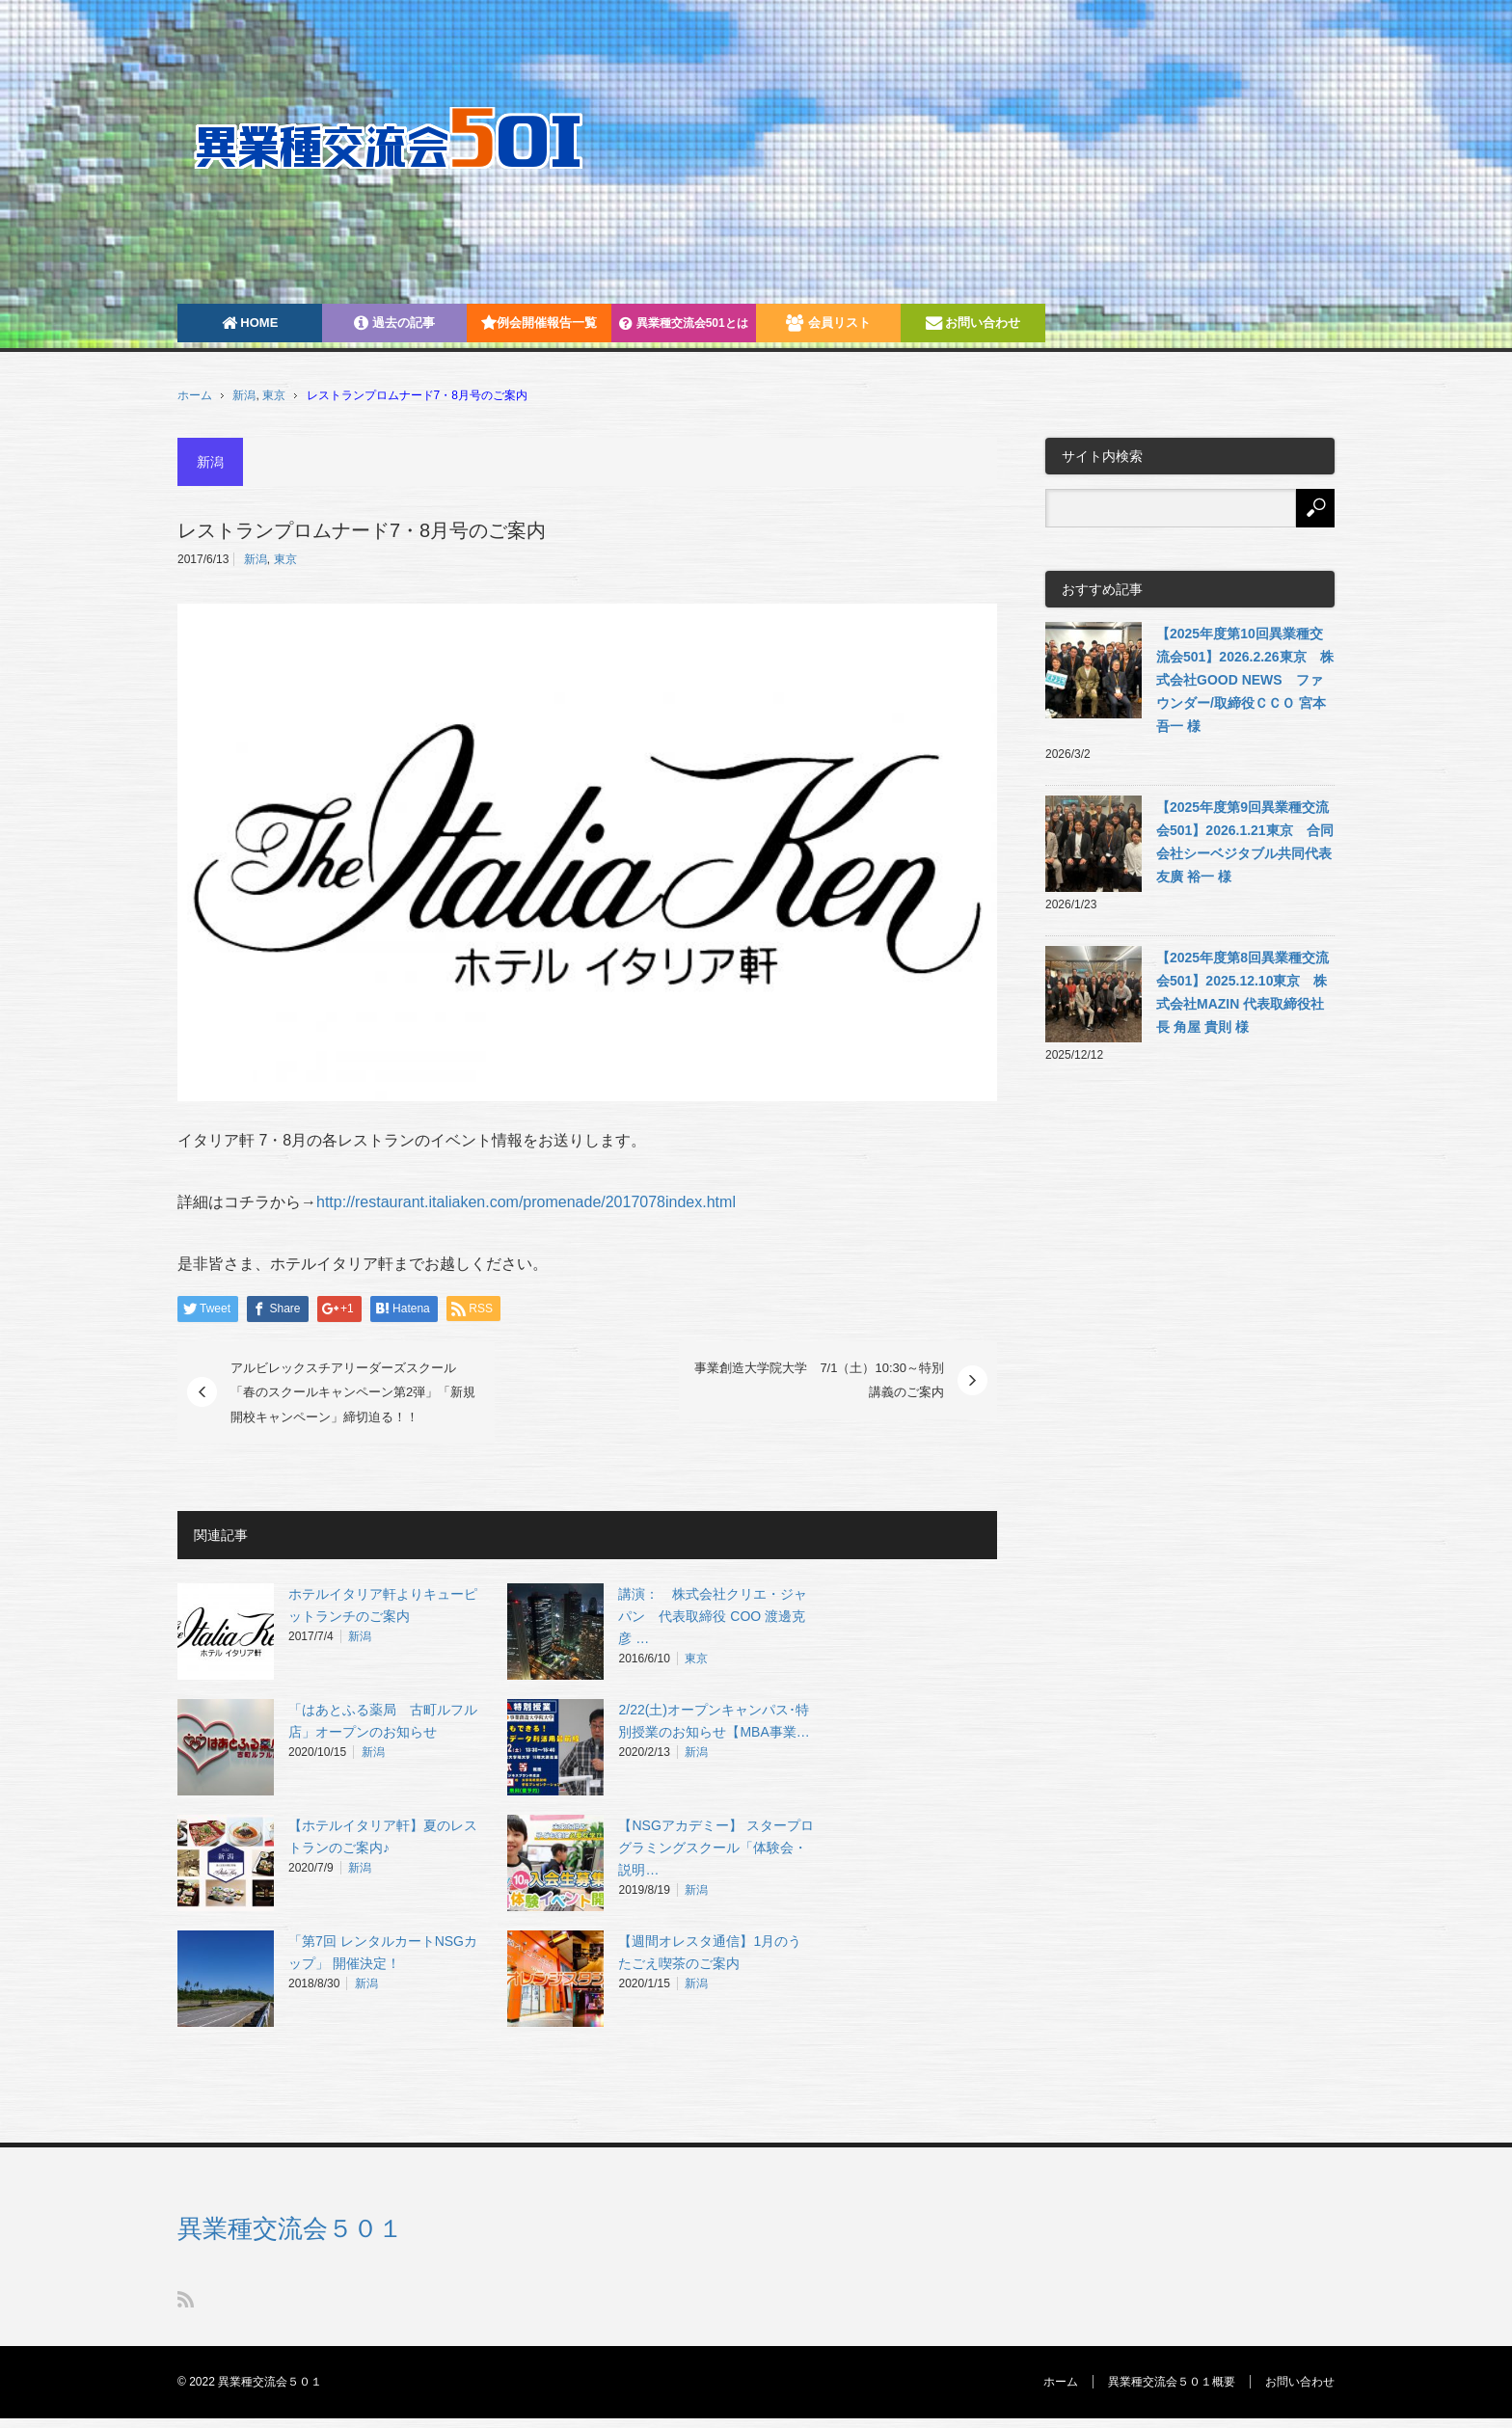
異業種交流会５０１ (290, 2228)
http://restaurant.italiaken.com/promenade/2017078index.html (526, 1202)
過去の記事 (394, 322)
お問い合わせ (973, 322)
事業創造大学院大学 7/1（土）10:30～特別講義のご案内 (819, 1380)
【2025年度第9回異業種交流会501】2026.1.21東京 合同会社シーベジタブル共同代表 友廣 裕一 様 (1245, 841)
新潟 (244, 395)
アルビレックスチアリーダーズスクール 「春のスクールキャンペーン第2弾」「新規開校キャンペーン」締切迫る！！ (352, 1392)
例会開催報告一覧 (539, 322)
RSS (185, 2299)
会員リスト (828, 322)
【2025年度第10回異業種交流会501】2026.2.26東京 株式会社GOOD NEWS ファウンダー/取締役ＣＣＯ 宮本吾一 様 (1245, 680)
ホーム (1060, 2381)
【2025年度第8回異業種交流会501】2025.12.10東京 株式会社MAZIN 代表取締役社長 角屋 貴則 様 (1242, 992)
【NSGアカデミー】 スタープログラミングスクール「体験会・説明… (715, 1847)
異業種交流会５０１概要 (1171, 2381)
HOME (250, 322)
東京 (273, 395)
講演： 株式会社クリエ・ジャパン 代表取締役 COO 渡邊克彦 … (712, 1616)
